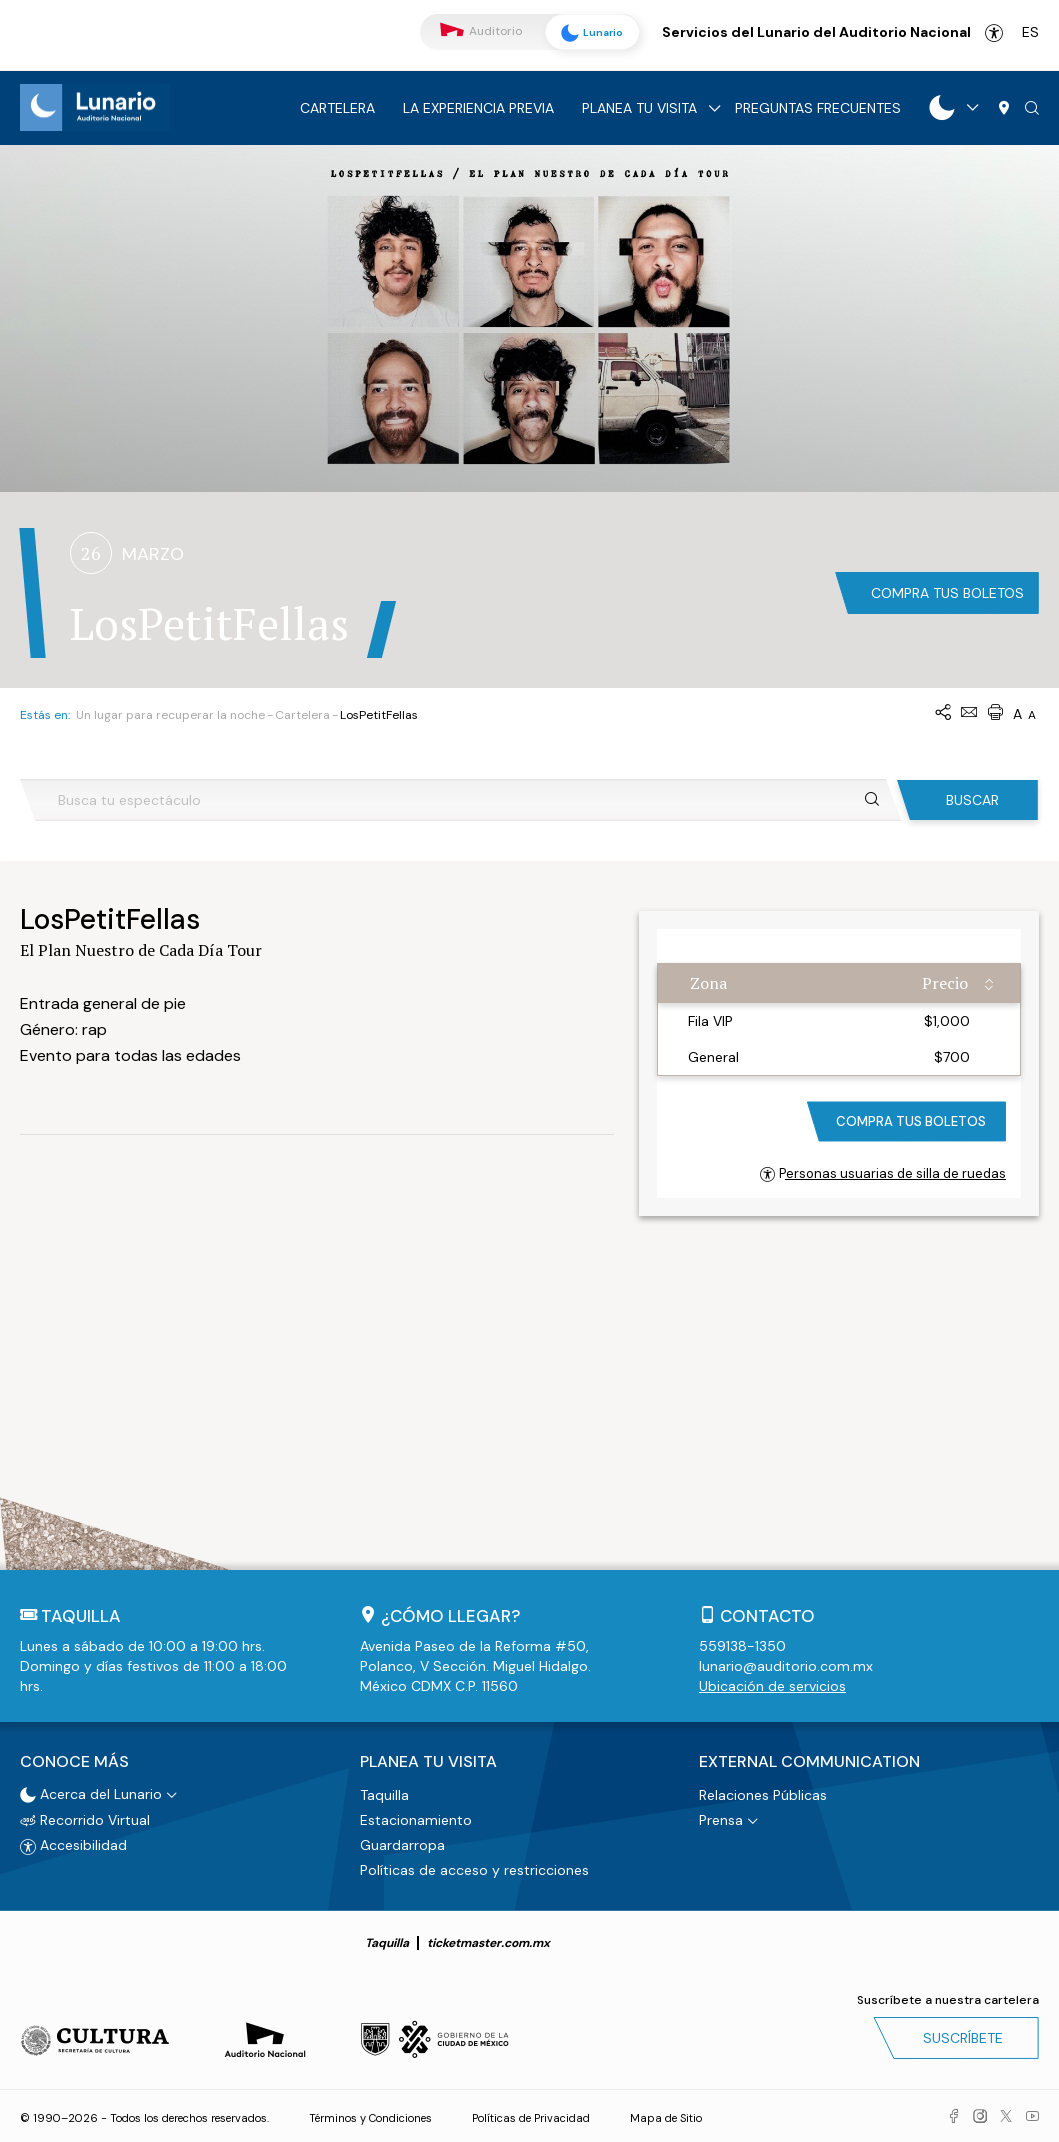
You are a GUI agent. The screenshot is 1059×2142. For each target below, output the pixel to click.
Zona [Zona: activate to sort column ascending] (708, 983)
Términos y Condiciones (370, 2117)
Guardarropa (402, 1844)
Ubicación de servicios (772, 1686)
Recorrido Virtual (85, 1819)
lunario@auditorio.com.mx (786, 1666)
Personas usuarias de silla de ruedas (883, 1173)
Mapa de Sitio (666, 2117)
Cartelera (337, 108)
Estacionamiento (416, 1819)
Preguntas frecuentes (818, 108)
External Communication (809, 1762)
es (1030, 32)
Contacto (767, 1616)
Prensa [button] (721, 1819)
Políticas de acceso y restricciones (474, 1869)
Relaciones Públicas (763, 1794)
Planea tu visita (639, 108)
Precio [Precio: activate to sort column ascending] (945, 983)
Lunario (590, 33)
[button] (1032, 109)
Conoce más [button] (74, 1762)
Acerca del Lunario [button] (91, 1793)
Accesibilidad (994, 33)
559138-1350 (742, 1646)
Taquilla (384, 1794)
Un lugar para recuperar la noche (170, 715)
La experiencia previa (478, 108)
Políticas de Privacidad (531, 2117)
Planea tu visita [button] (428, 1762)
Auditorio (481, 31)
